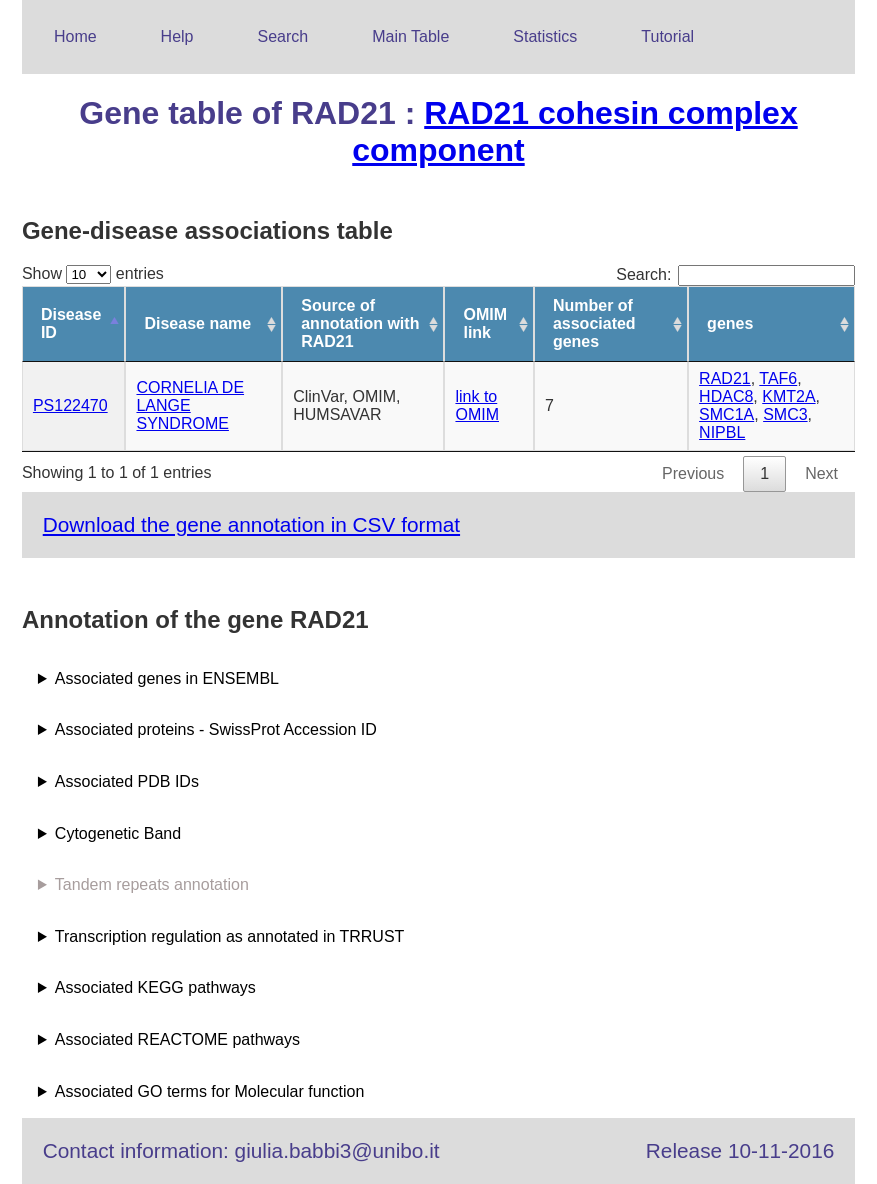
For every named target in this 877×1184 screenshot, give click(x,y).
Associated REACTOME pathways (177, 1039)
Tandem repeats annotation (152, 884)
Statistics (545, 36)
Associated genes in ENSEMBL (167, 678)
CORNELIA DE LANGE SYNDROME (190, 405)
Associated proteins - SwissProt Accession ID (216, 729)
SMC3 (785, 414)
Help (177, 36)
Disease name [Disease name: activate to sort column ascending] (197, 323)
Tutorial (667, 36)
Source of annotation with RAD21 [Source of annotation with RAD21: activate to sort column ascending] (360, 323)
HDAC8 (726, 396)
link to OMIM (477, 405)
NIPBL (722, 432)
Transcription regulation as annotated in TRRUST (230, 936)
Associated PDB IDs (127, 781)
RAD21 (725, 378)
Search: (735, 274)
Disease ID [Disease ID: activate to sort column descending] (71, 323)
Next (821, 473)
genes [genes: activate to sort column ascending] (730, 323)
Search (283, 36)
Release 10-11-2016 (740, 1150)
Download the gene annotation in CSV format (251, 524)
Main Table (410, 36)
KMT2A (788, 396)
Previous (693, 473)
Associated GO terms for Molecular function (209, 1091)
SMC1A (726, 414)
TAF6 (778, 378)
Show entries (93, 273)
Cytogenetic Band (118, 833)
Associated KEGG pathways (155, 987)
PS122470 (70, 405)
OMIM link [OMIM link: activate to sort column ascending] (485, 323)
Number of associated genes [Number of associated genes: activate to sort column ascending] (594, 323)
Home (75, 36)
